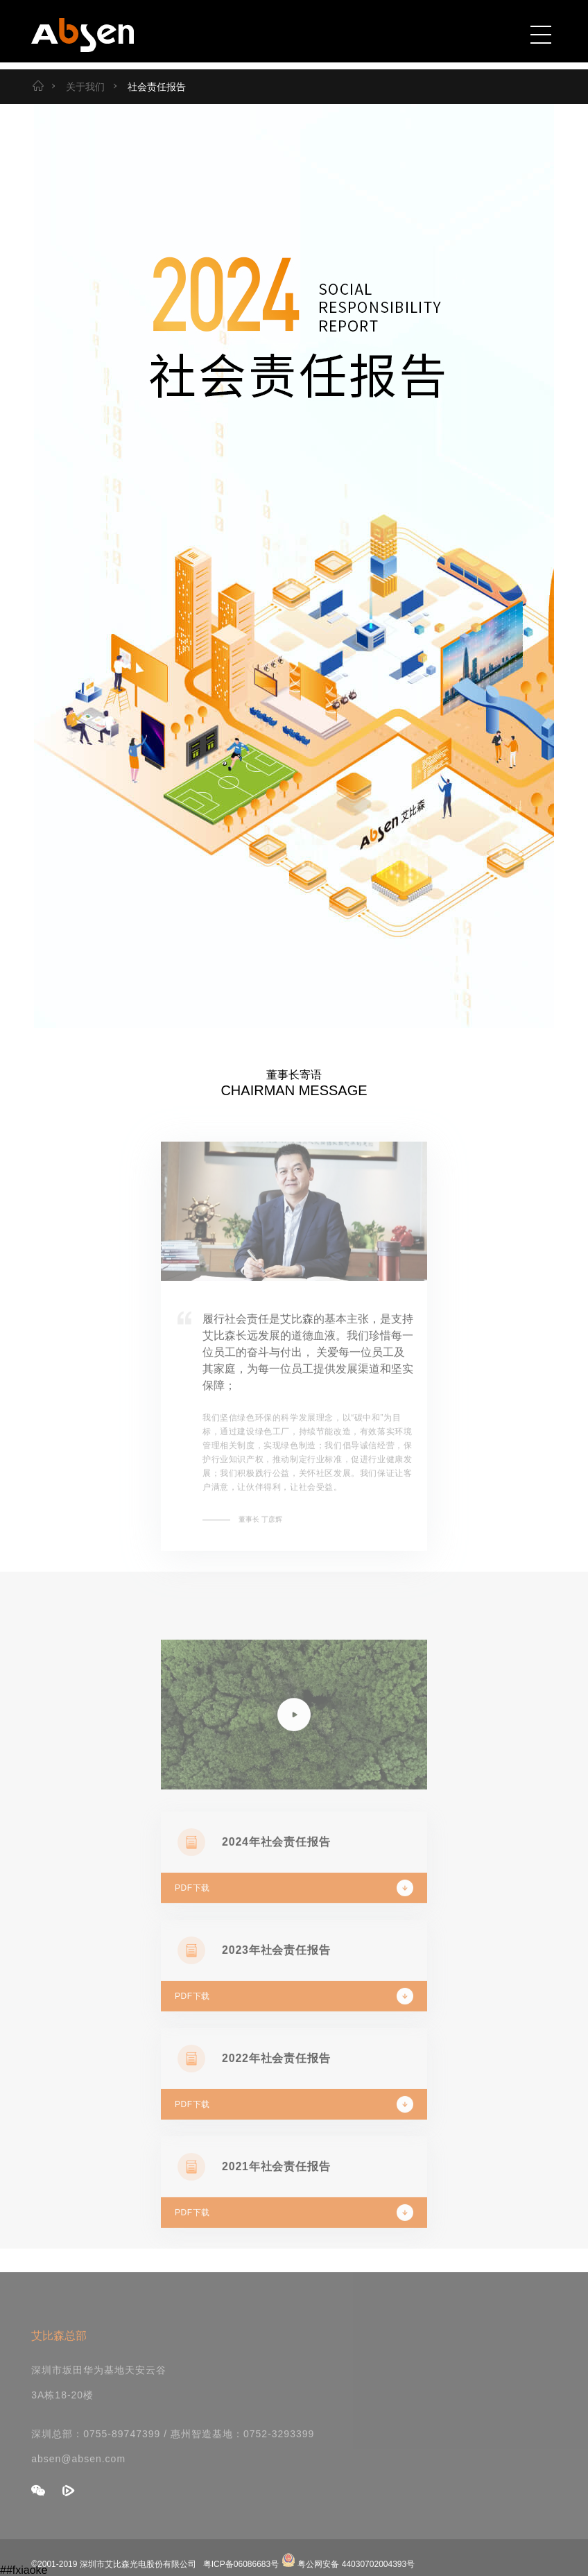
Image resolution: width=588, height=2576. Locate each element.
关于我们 (76, 86)
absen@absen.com (78, 2472)
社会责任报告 (148, 86)
